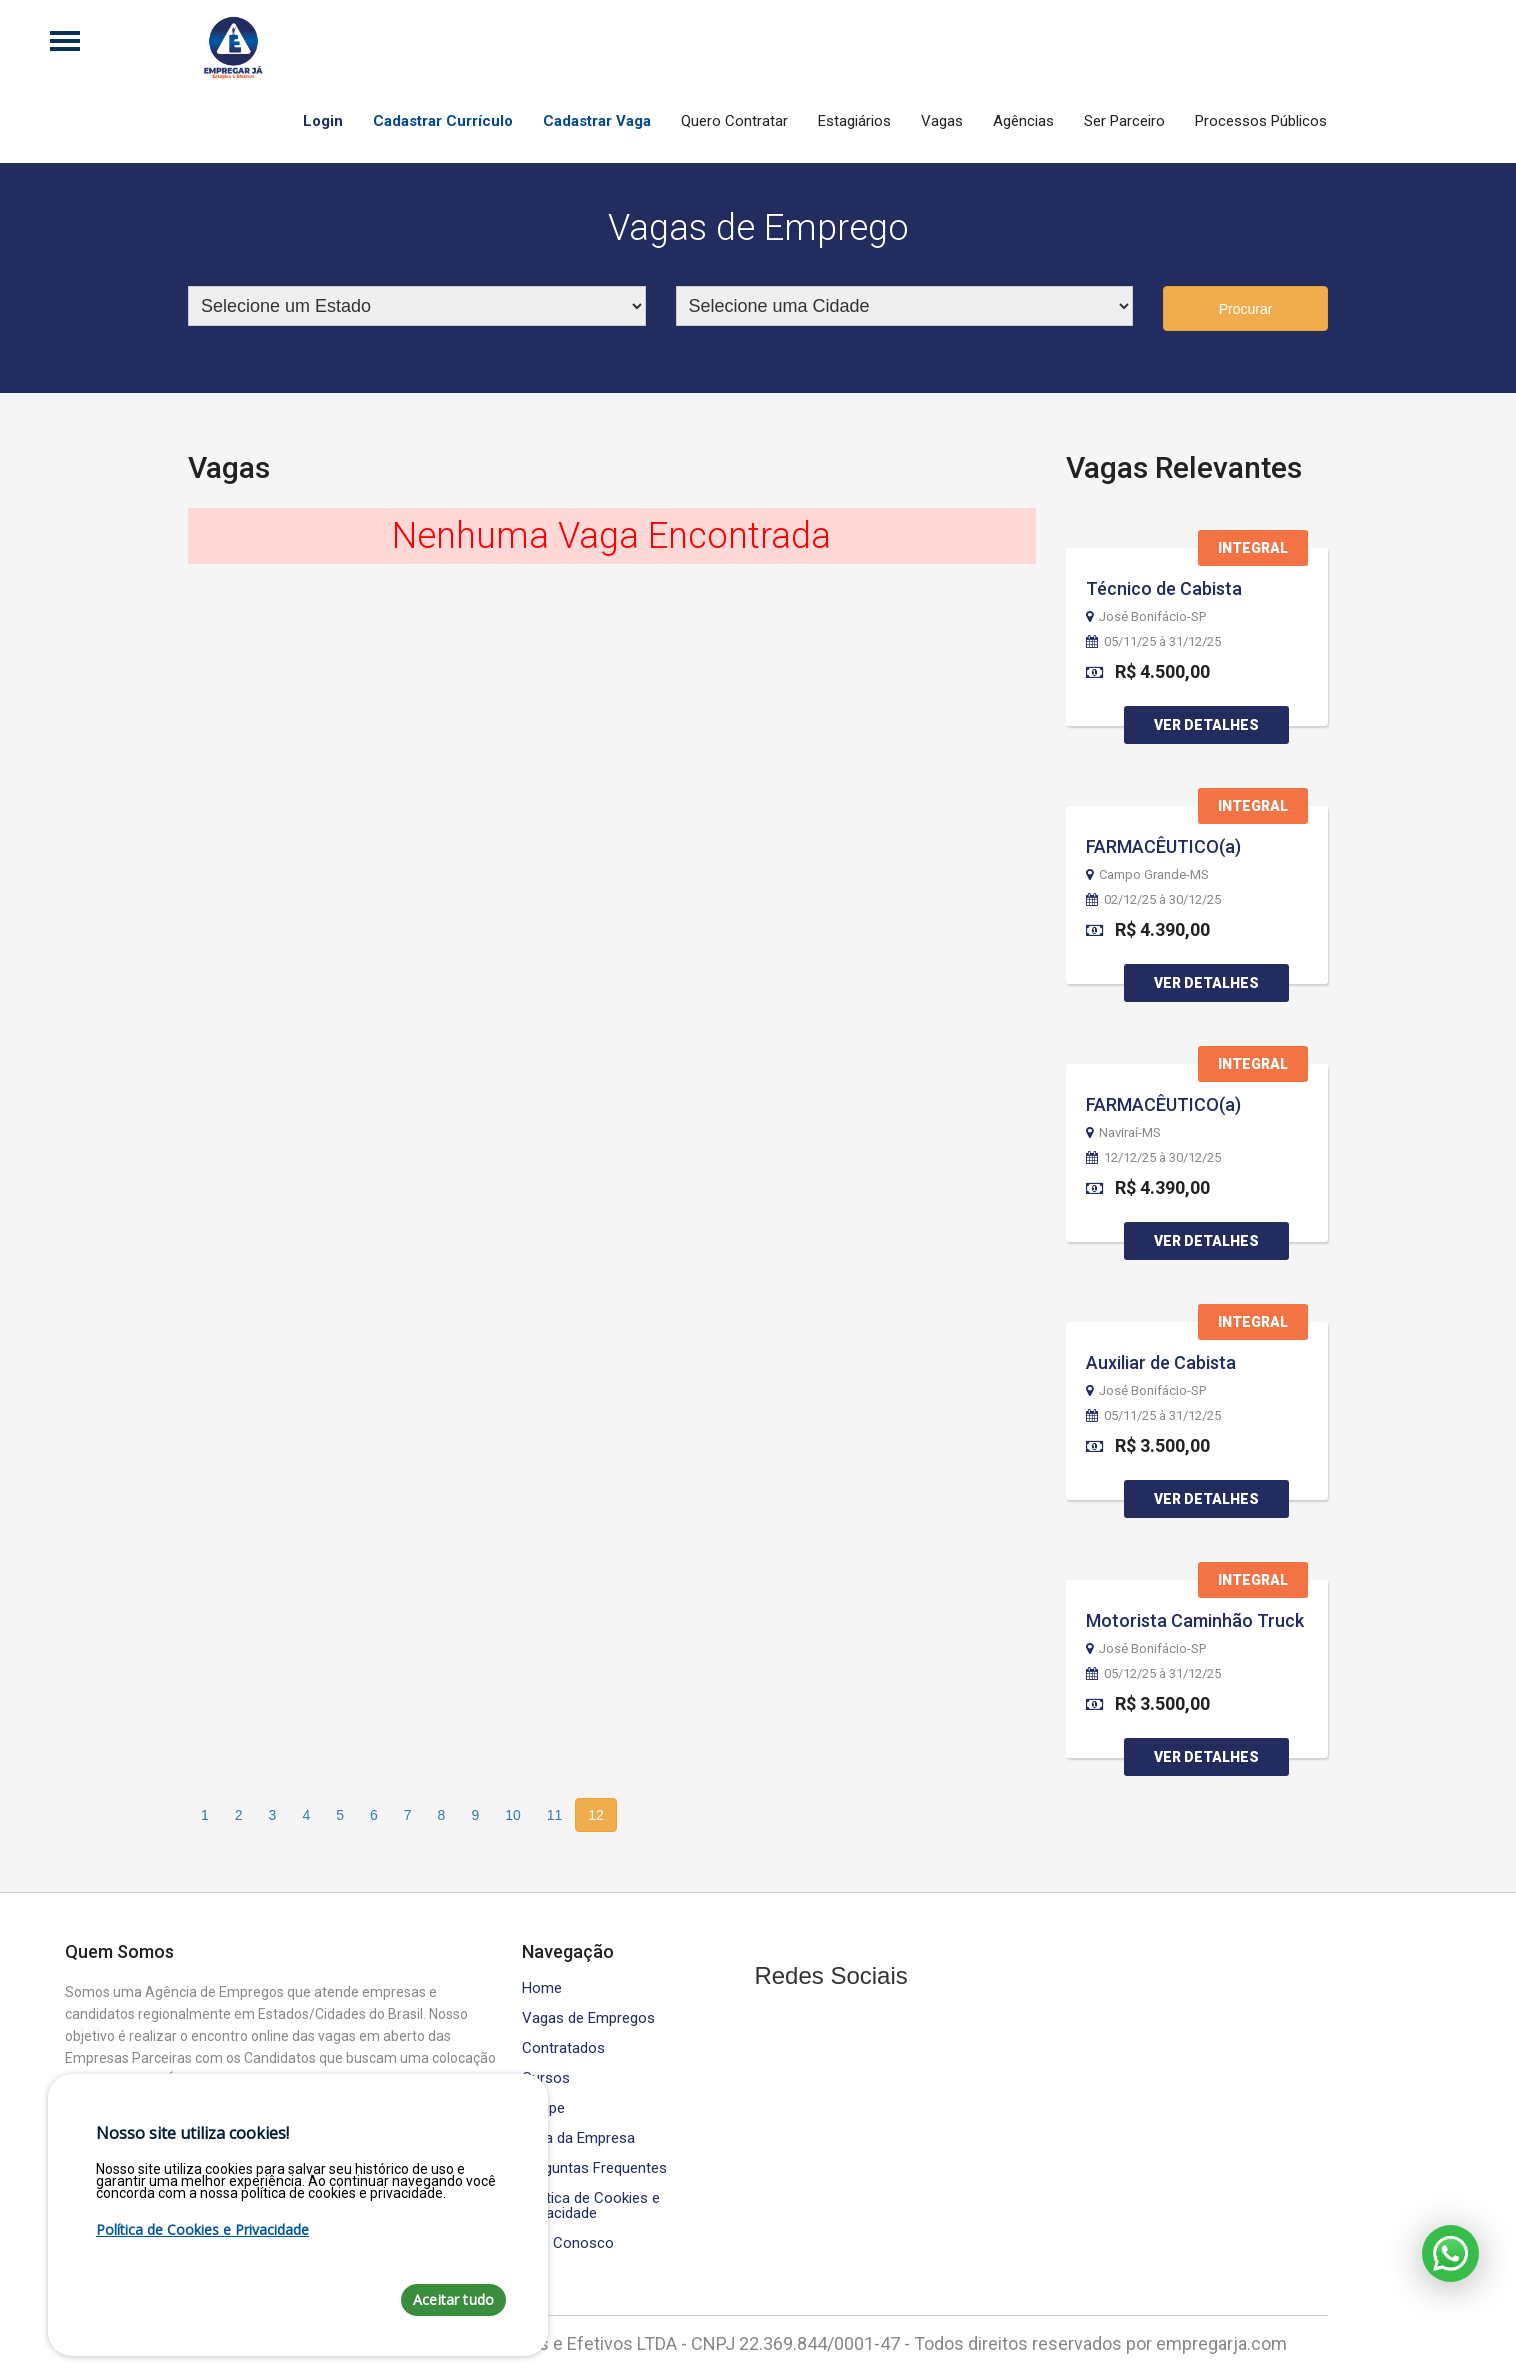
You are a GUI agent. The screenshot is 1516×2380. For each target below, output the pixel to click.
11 (555, 1815)
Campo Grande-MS (1147, 875)
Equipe (543, 2108)
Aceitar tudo (453, 2299)
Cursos (546, 2078)
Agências (1023, 121)
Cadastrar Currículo (443, 121)
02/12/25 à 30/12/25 (1153, 900)
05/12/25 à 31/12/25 (1153, 1674)
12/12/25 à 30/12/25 (1153, 1158)
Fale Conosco (568, 2243)
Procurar (1246, 309)
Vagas (942, 121)
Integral (1253, 548)
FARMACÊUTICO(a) (1163, 846)
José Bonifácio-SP (1146, 617)
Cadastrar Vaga (597, 121)
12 (596, 1815)
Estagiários (854, 121)
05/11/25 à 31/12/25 (1153, 642)
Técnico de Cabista (1164, 588)
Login (323, 121)
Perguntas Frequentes (594, 2168)
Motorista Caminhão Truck (1195, 1620)
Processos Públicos (1261, 121)
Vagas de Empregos (588, 2018)
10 (513, 1815)
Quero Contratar (734, 121)
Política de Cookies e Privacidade (591, 2206)
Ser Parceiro (1124, 121)
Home (542, 1988)
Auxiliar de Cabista (1161, 1362)
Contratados (563, 2048)
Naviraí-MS (1123, 1133)
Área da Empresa (578, 2138)
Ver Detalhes (1206, 725)
